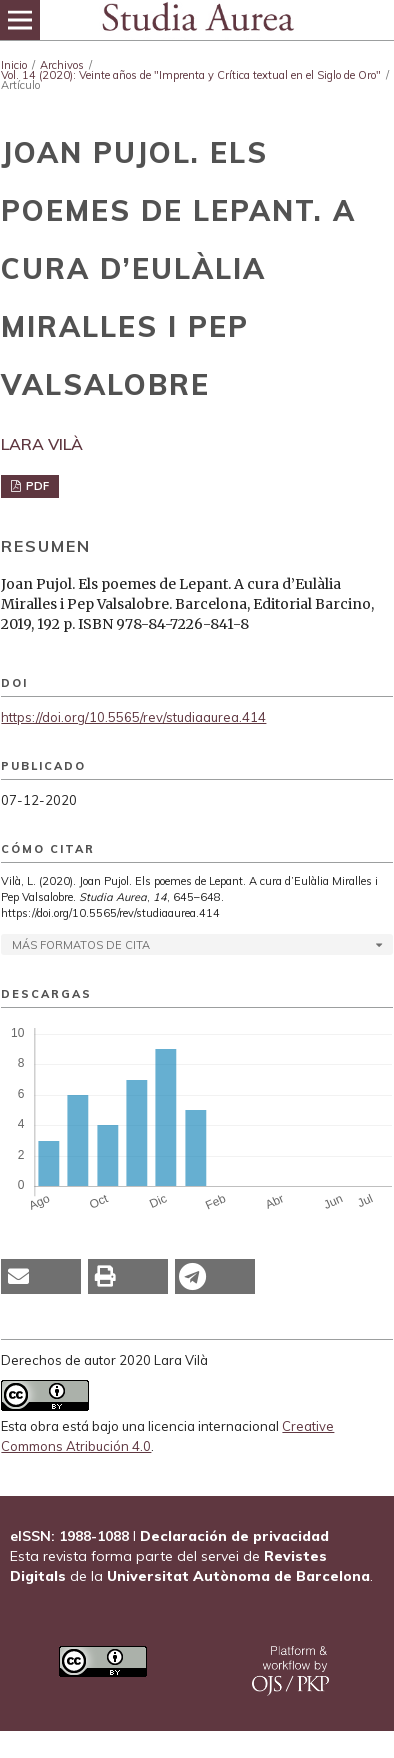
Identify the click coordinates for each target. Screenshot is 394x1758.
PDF (36, 486)
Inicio (14, 65)
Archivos (62, 65)
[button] (41, 1276)
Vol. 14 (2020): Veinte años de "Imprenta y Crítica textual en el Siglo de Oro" (191, 75)
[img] (197, 20)
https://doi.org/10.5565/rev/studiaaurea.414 (133, 717)
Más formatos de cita (81, 945)
